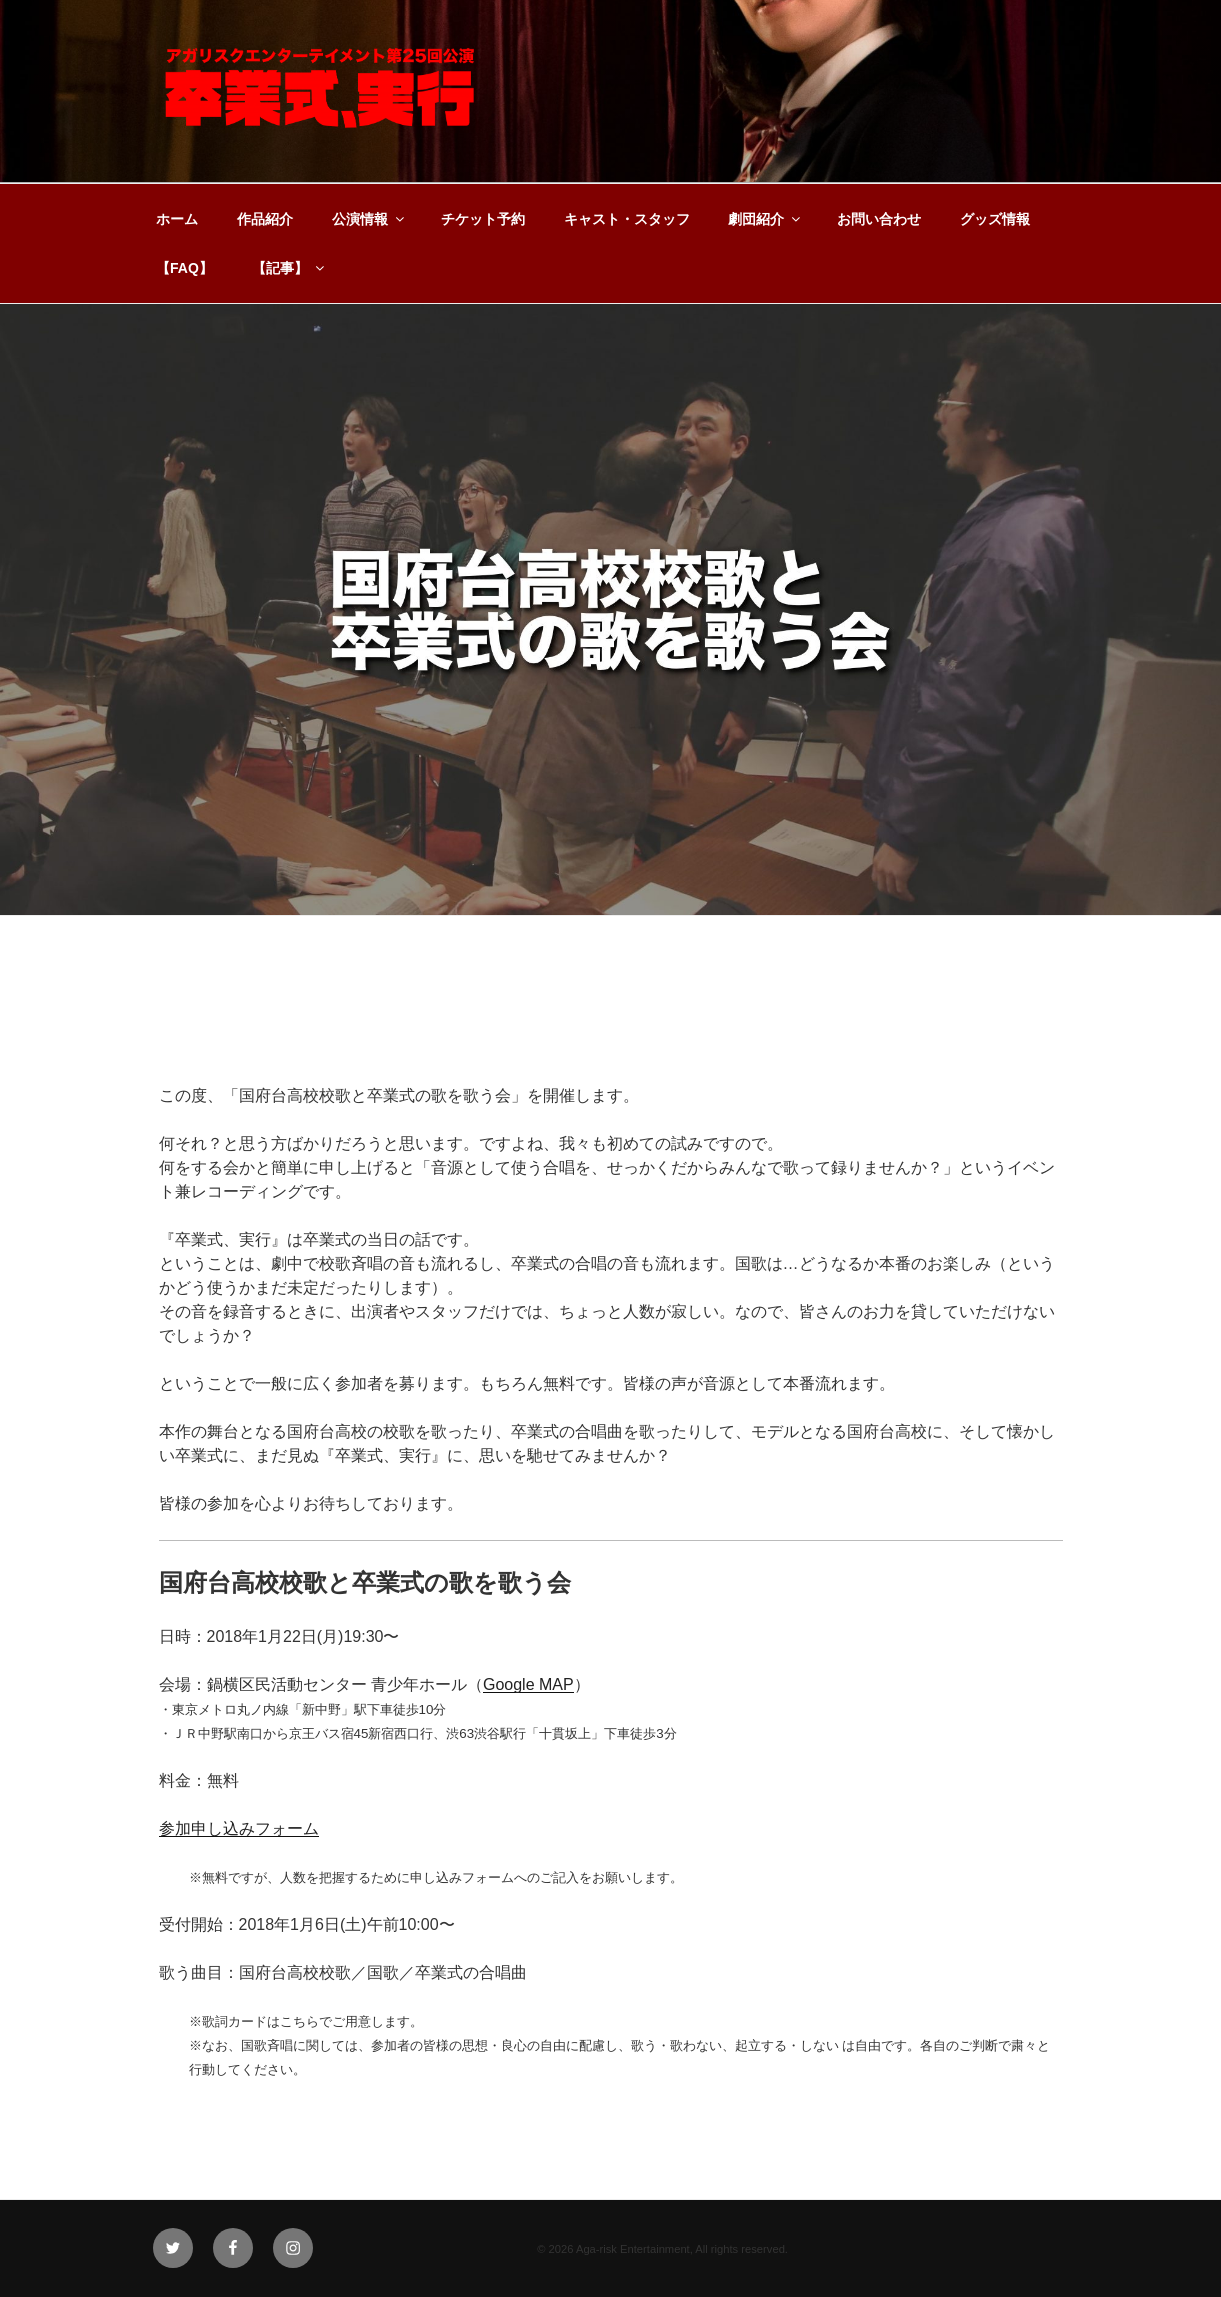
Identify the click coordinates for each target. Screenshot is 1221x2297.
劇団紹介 (765, 219)
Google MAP (528, 1684)
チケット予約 (483, 219)
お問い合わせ (879, 219)
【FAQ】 (184, 268)
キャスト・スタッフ (627, 219)
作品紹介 (265, 219)
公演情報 (369, 219)
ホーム (177, 219)
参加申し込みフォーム (239, 1828)
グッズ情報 (995, 219)
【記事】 (289, 268)
